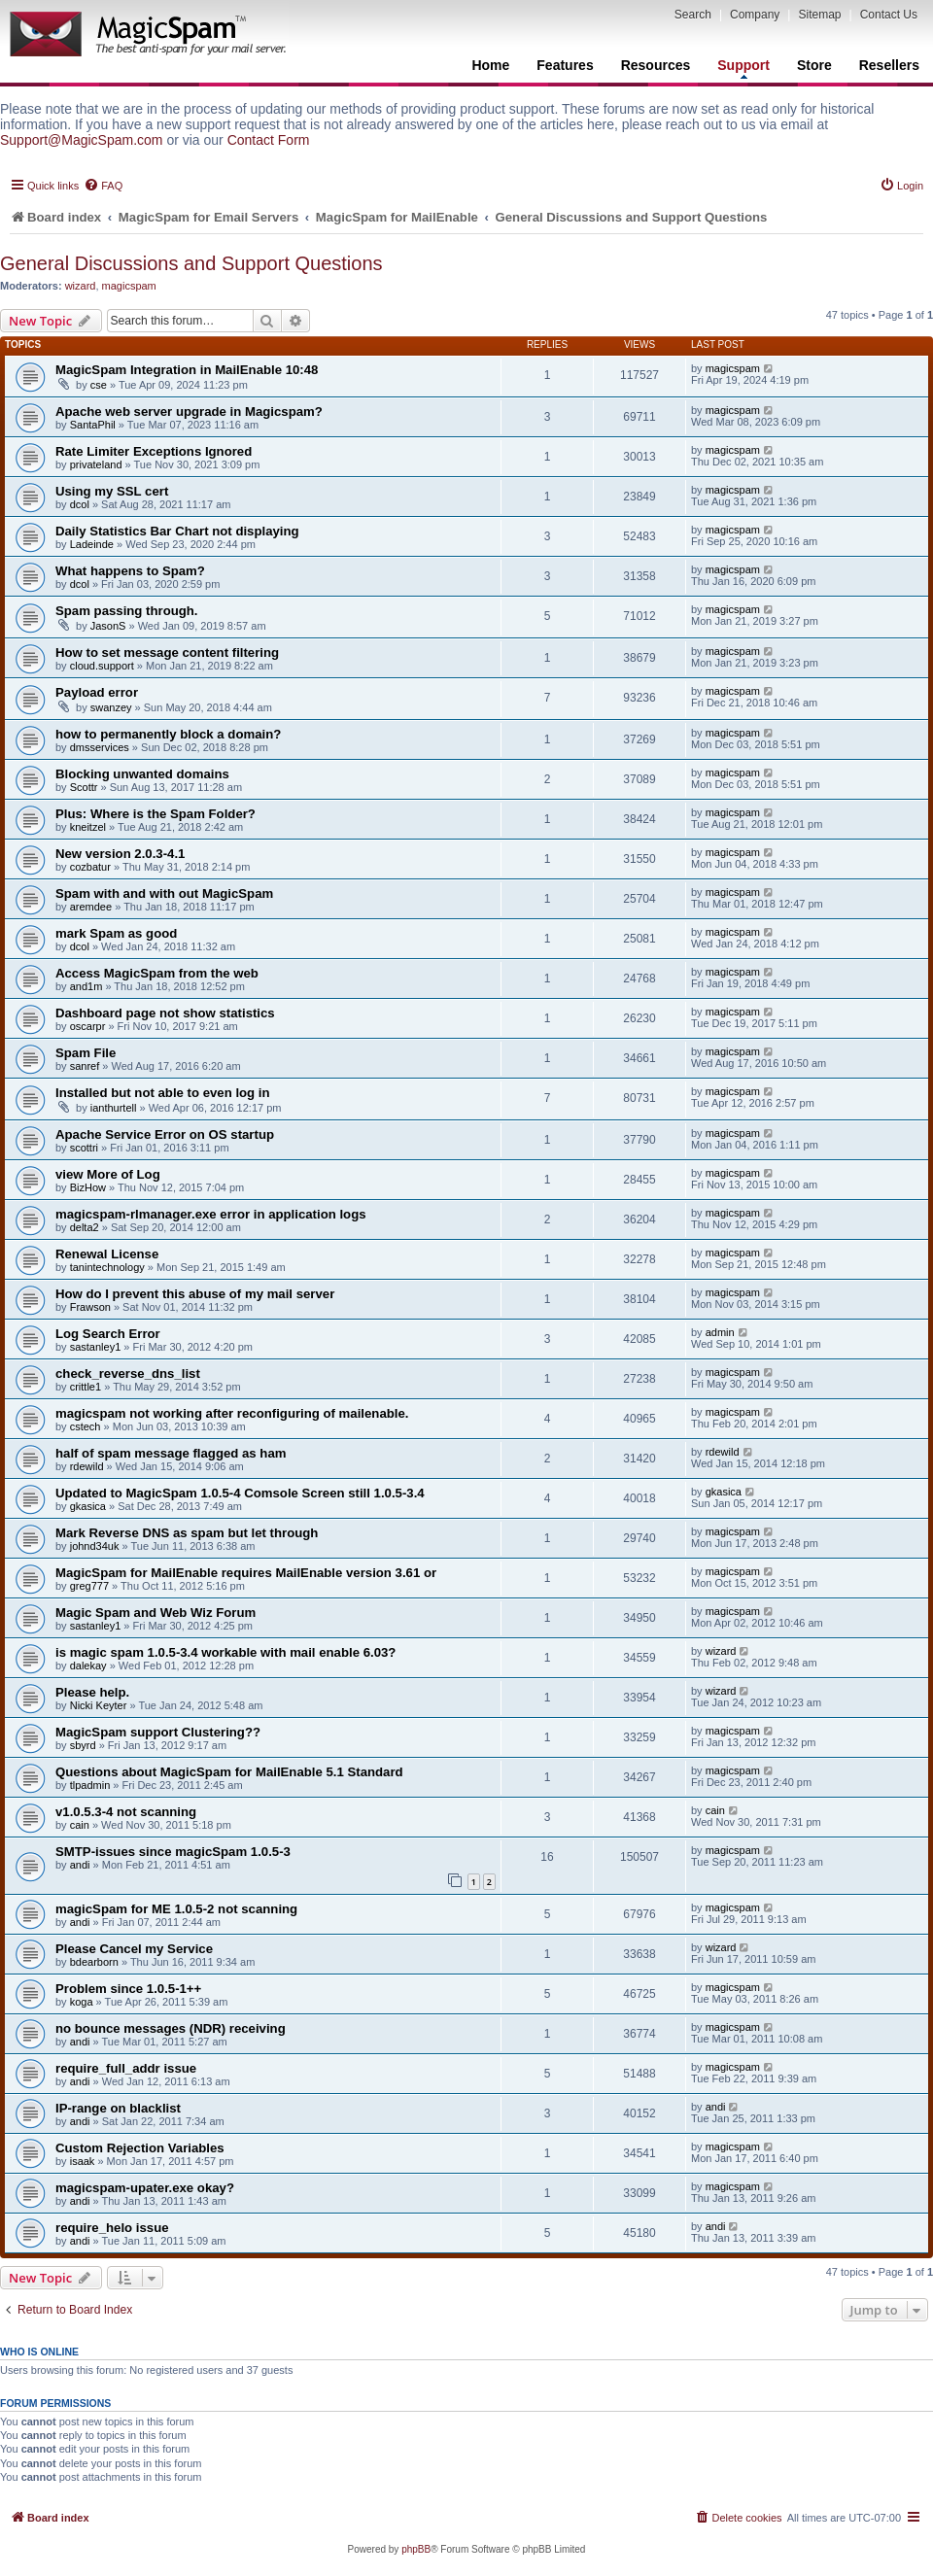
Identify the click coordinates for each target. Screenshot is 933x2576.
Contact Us (888, 14)
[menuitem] (103, 185)
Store (814, 65)
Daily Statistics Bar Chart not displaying (177, 531)
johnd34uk (95, 1546)
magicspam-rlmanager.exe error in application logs (210, 1214)
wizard (80, 286)
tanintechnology (107, 1267)
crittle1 (85, 1386)
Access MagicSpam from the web (157, 973)
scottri (84, 1147)
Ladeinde (92, 544)
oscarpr (88, 1026)
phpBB (416, 2549)
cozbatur (90, 867)
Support (743, 68)
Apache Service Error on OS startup (164, 1134)
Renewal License (106, 1254)
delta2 (84, 1227)
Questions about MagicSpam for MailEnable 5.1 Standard (229, 1772)
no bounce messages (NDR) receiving (170, 2028)
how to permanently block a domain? (168, 734)
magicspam (129, 286)
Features (564, 65)
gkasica (88, 1506)
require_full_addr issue (125, 2068)
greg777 (89, 1586)
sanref (85, 1066)
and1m (86, 986)
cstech (85, 1426)
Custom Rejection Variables (140, 2148)
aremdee (91, 906)
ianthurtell (113, 1108)
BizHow (88, 1187)
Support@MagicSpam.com (81, 140)
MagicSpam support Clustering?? (157, 1732)
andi (80, 1865)
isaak (82, 2161)
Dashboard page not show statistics (165, 1013)
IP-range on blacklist (118, 2108)
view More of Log (107, 1174)
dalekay (88, 1665)
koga (81, 2002)
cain (79, 1825)
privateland (96, 464)
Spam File (85, 1053)
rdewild (87, 1466)
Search (692, 14)
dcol (79, 504)
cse (98, 385)
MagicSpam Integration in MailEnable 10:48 (186, 369)
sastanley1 (95, 1347)
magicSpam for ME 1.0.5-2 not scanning (176, 1909)
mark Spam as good (116, 933)
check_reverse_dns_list (127, 1373)
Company (754, 14)
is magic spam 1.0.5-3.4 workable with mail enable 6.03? (225, 1652)
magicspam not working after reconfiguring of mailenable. (231, 1413)
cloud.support (102, 665)
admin (720, 1332)
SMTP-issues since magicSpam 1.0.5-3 (173, 1851)
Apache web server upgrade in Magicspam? (189, 411)
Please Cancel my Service (134, 1948)
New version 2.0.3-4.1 (120, 853)
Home (490, 65)
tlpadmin (90, 1785)
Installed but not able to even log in (162, 1092)
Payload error (96, 692)
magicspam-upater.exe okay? (144, 2188)
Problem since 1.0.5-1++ (128, 1988)
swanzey (111, 707)
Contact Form (268, 140)
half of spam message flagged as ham (170, 1453)
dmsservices (99, 747)
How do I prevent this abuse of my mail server (194, 1294)
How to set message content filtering (167, 652)
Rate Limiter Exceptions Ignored (153, 451)
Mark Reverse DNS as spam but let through (186, 1533)
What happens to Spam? (130, 571)
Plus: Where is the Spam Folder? (155, 814)
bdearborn (94, 1962)
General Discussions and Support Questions (191, 263)
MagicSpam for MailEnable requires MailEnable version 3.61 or (245, 1572)
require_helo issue (112, 2227)
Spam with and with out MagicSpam (164, 893)
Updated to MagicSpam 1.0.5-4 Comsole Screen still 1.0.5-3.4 (240, 1493)
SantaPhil (93, 424)
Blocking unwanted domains (142, 774)
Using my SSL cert (111, 491)
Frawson (90, 1307)
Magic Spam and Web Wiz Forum (155, 1612)
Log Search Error (107, 1333)
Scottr (84, 787)
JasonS (108, 626)
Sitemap (819, 14)
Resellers (889, 65)
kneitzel (88, 827)
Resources (656, 65)
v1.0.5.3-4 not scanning (125, 1811)
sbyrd (83, 1745)
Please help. (92, 1692)
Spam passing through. (126, 610)
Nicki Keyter (98, 1705)
